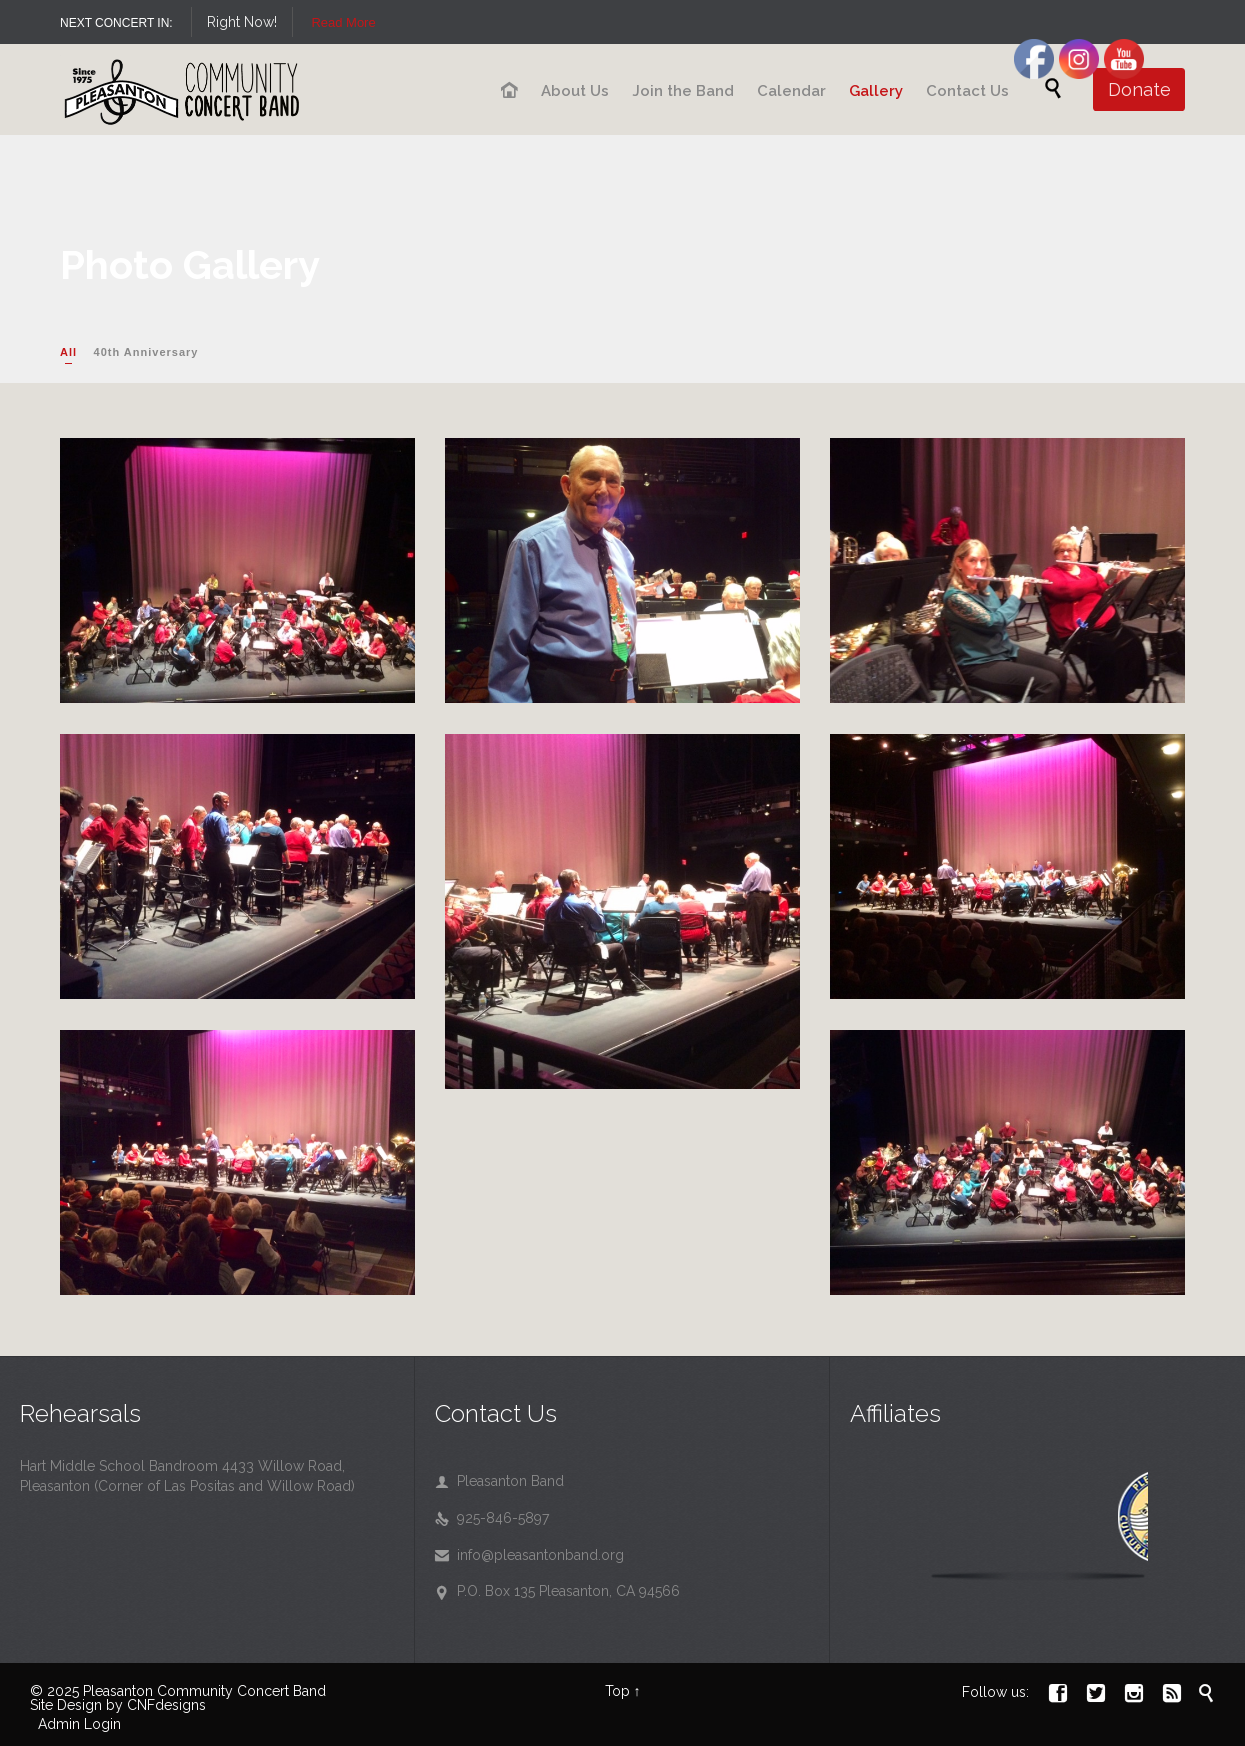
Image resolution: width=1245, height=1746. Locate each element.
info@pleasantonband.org (529, 1555)
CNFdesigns (166, 1705)
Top (617, 1691)
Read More (588, 22)
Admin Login (79, 1724)
